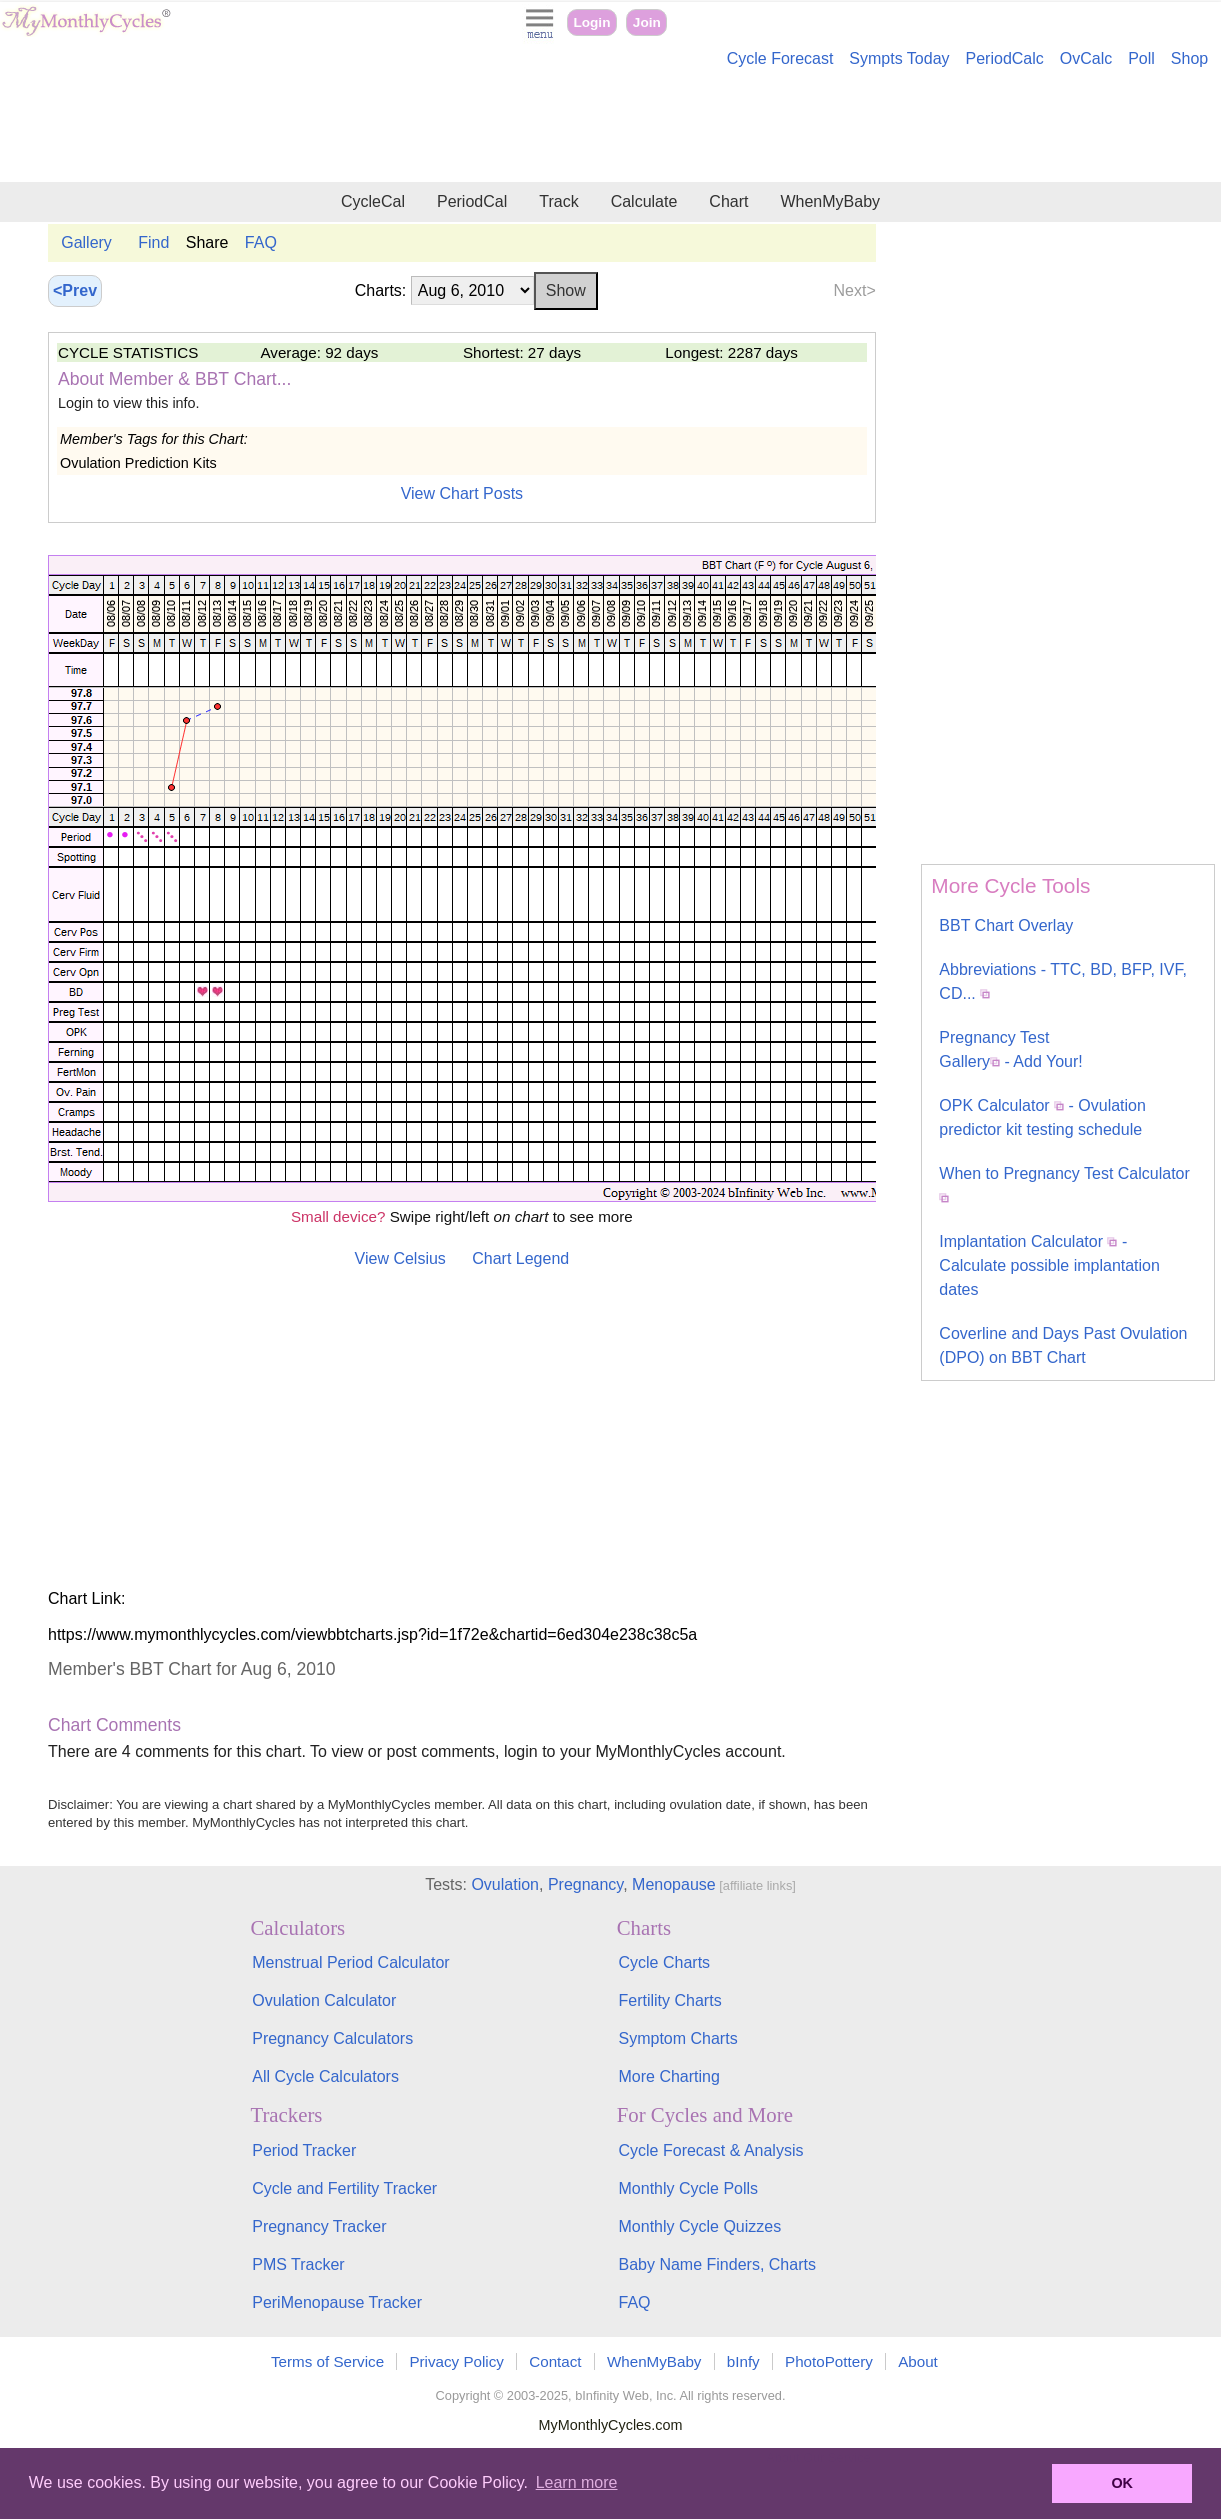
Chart (728, 201)
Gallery (86, 242)
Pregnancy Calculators (332, 2038)
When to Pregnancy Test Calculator (1064, 1184)
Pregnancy (585, 1884)
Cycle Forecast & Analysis (711, 2150)
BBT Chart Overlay (1006, 925)
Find (153, 242)
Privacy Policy (456, 2361)
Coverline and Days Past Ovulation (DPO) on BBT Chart (1063, 1345)
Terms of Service (327, 2361)
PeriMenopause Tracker (337, 2302)
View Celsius (400, 1258)
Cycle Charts (665, 1962)
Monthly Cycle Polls (689, 2188)
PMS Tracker (298, 2264)
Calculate (644, 201)
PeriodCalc (1005, 58)
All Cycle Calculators (325, 2076)
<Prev (75, 290)
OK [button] (1122, 2483)
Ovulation (505, 1884)
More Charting (669, 2076)
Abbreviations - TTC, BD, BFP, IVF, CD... (1063, 981)
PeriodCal (472, 201)
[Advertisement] (611, 128)
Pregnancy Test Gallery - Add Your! (1010, 1049)
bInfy (743, 2361)
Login (591, 22)
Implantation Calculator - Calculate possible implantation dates (1049, 1265)
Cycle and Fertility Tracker (344, 2188)
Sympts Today (899, 58)
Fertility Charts (670, 2000)
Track (558, 201)
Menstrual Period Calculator (350, 1962)
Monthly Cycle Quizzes (700, 2226)
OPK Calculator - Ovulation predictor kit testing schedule (1042, 1117)
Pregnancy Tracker (319, 2226)
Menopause (674, 1884)
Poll (1141, 58)
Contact (555, 2361)
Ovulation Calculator (324, 2000)
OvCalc (1086, 58)
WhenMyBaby (830, 201)
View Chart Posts (462, 493)
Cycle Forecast (780, 58)
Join (647, 22)
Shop (1189, 58)
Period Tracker (304, 2150)
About (918, 2361)
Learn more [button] (577, 2482)
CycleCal (373, 201)
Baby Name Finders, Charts (717, 2264)
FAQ (261, 242)
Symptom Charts (678, 2038)
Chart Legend (520, 1258)
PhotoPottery (829, 2361)
